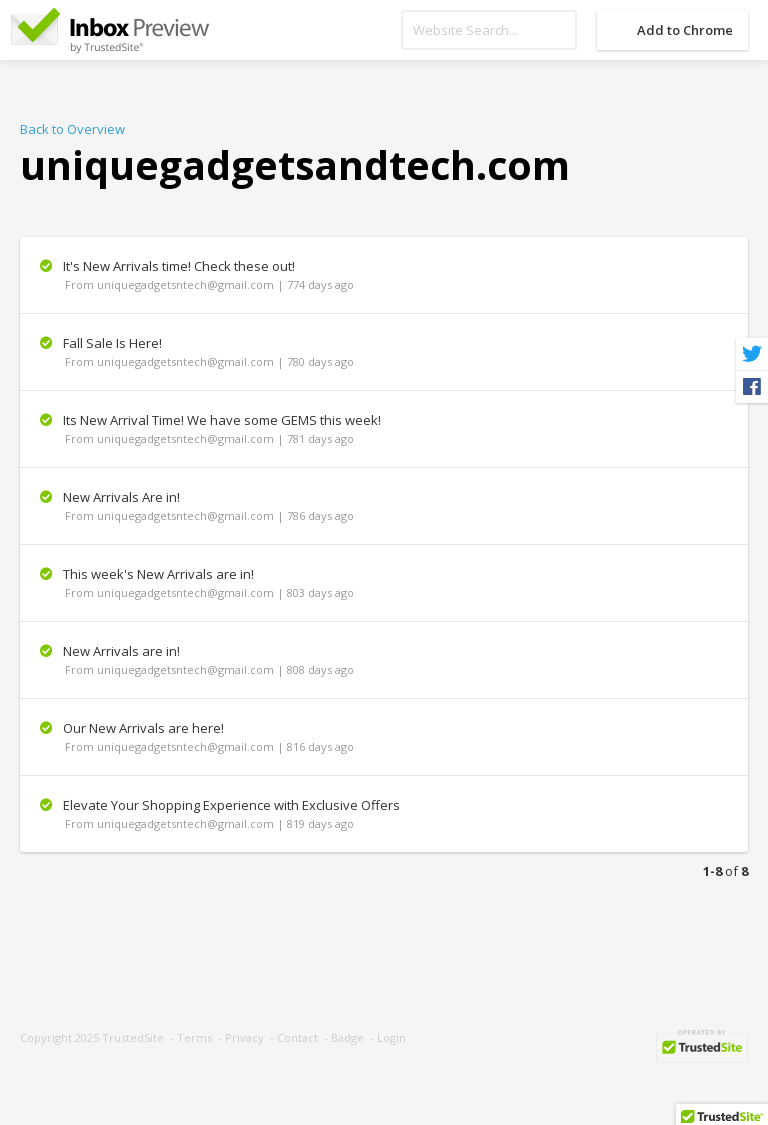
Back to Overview (72, 129)
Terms (194, 1037)
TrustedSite (133, 1037)
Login (391, 1037)
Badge (347, 1037)
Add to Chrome (685, 30)
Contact (297, 1037)
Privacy (244, 1037)
